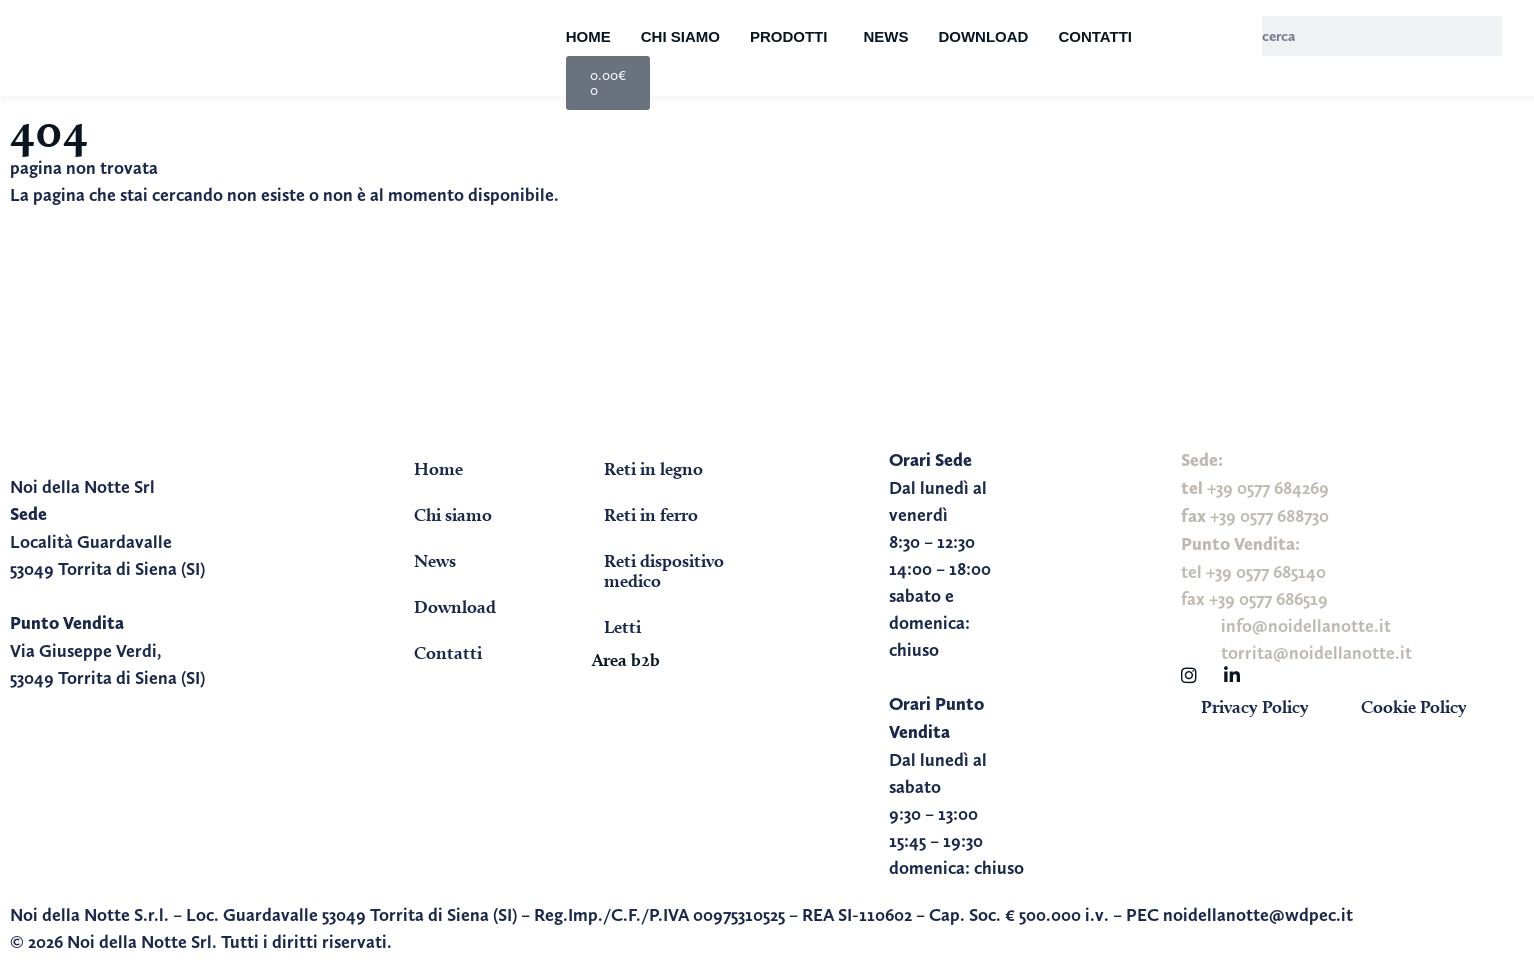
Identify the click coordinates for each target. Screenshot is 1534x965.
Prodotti (789, 36)
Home (588, 36)
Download (983, 36)
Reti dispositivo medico (664, 570)
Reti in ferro (651, 514)
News (885, 36)
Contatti (1095, 36)
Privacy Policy (1255, 706)
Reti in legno (653, 468)
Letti (622, 626)
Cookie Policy (1414, 706)
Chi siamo (680, 36)
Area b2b (626, 659)
